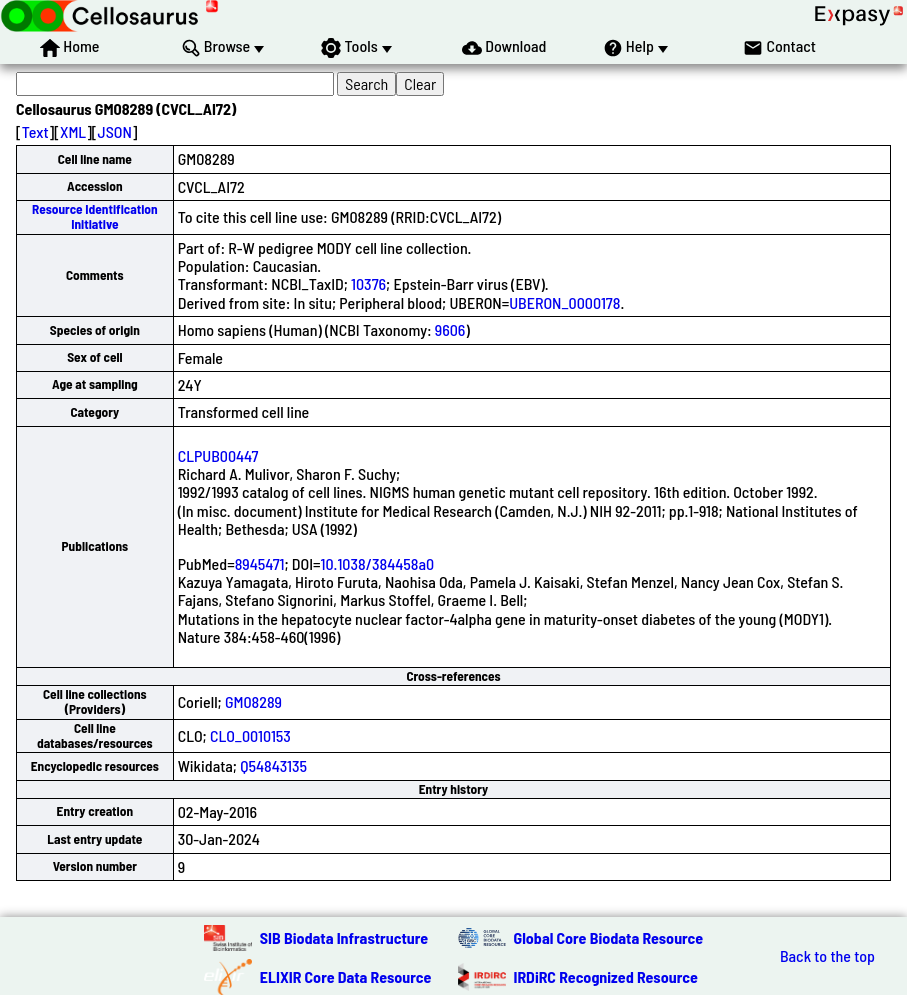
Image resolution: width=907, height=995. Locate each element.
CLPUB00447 (218, 455)
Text (35, 131)
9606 (450, 329)
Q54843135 (273, 765)
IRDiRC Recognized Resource (606, 976)
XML (73, 131)
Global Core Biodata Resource (609, 937)
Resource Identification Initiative (95, 216)
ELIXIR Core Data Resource (346, 976)
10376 (368, 283)
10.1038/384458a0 (378, 563)
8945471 (260, 563)
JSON (115, 131)
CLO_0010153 (250, 735)
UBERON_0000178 (564, 302)
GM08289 (253, 701)
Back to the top (827, 956)
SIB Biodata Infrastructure (344, 937)
